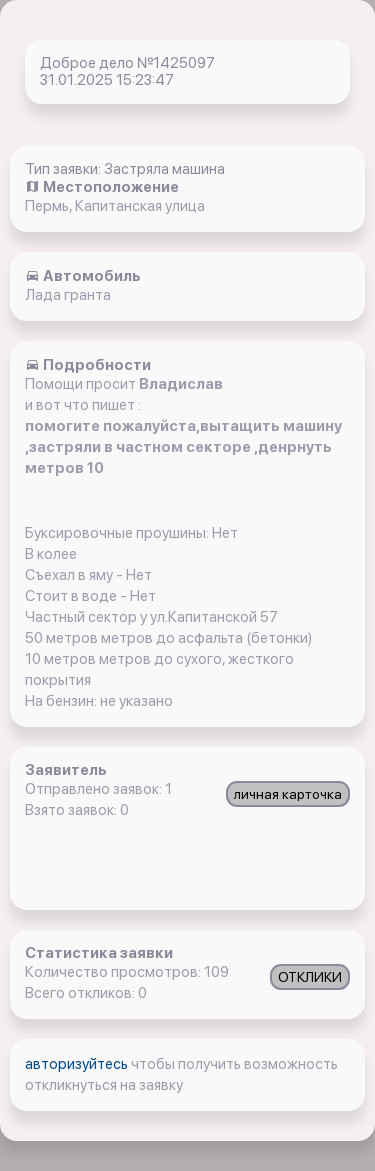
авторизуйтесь (78, 1064)
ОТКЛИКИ (310, 977)
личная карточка (288, 794)
